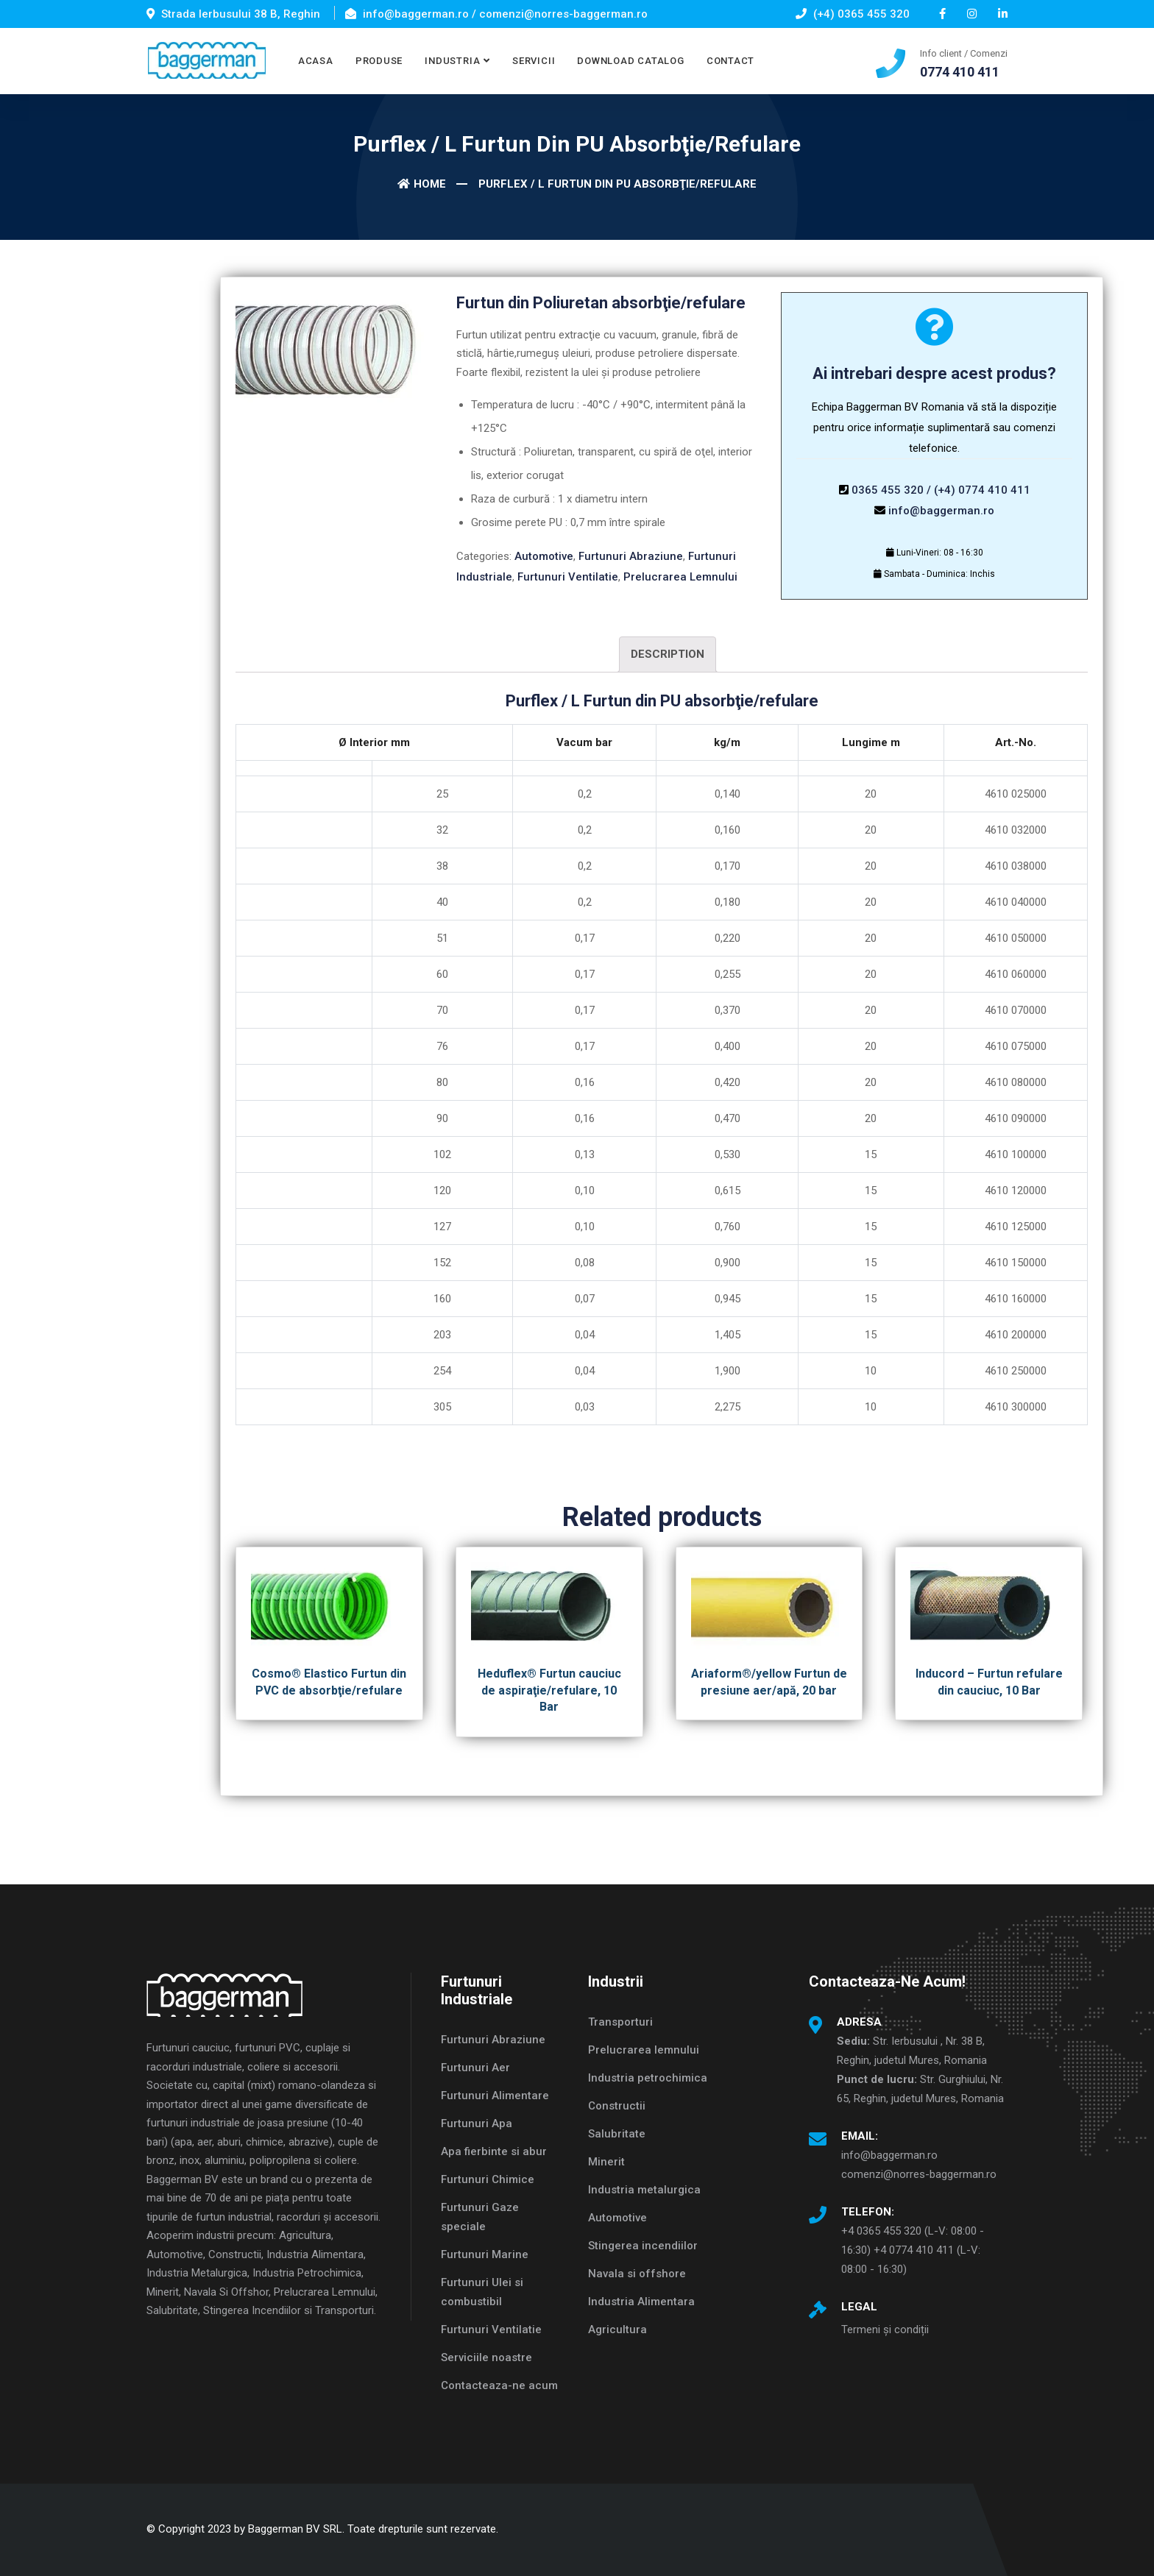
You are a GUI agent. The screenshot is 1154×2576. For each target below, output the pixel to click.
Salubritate (616, 2133)
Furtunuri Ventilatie (567, 576)
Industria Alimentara (641, 2301)
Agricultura (617, 2329)
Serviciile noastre (486, 2357)
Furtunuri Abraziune (630, 556)
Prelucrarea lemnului (643, 2050)
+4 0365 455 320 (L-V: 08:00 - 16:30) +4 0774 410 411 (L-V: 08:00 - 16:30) (912, 2250)
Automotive (543, 556)
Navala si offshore (637, 2273)
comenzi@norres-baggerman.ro (919, 2174)
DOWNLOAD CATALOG (630, 60)
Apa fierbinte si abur (494, 2151)
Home (421, 184)
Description (667, 654)
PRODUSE (379, 60)
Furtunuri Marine (484, 2254)
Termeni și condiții (885, 2329)
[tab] (667, 654)
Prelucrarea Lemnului (680, 576)
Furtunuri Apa (476, 2123)
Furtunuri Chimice (487, 2179)
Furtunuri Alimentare (495, 2095)
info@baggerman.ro (941, 510)
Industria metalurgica (644, 2189)
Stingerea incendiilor (643, 2245)
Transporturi (620, 2022)
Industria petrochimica (647, 2077)
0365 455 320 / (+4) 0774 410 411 (941, 490)
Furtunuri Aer (475, 2067)
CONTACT (730, 60)
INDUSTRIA (452, 60)
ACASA (315, 60)
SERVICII (533, 60)
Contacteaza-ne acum (499, 2385)
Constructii (616, 2105)
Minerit (606, 2161)
